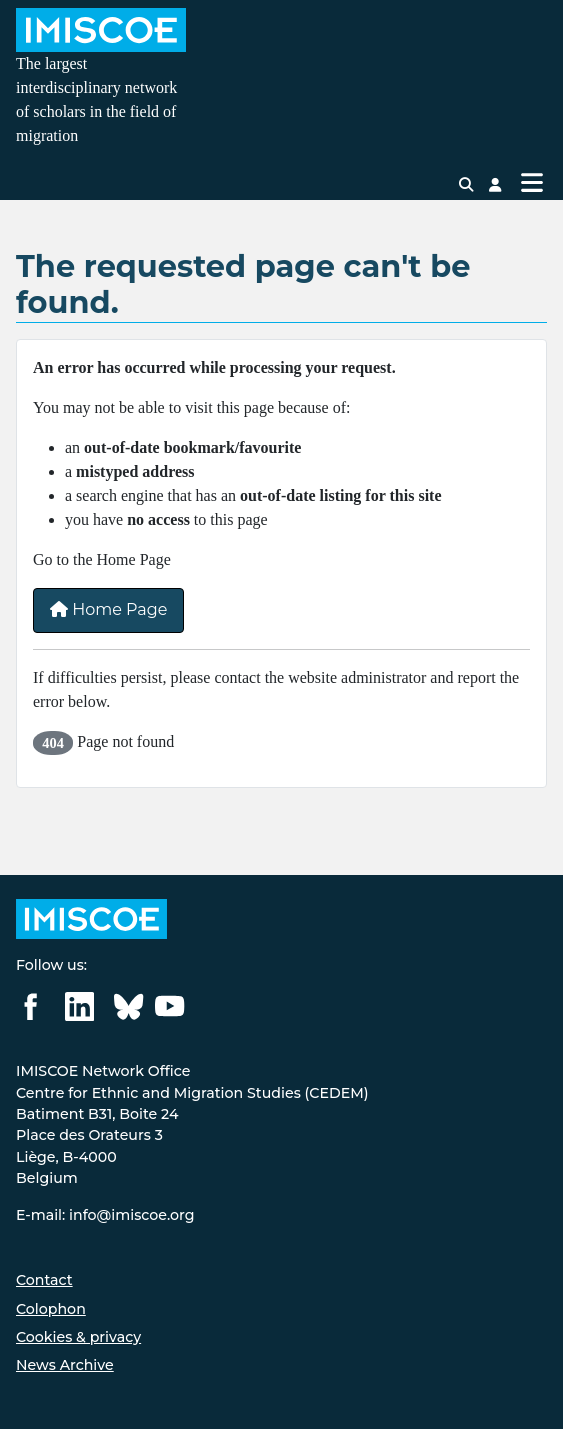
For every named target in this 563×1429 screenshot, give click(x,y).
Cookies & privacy (78, 1337)
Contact (44, 1280)
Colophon (51, 1309)
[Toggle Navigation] (532, 182)
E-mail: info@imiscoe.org (105, 1215)
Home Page (108, 609)
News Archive (65, 1365)
